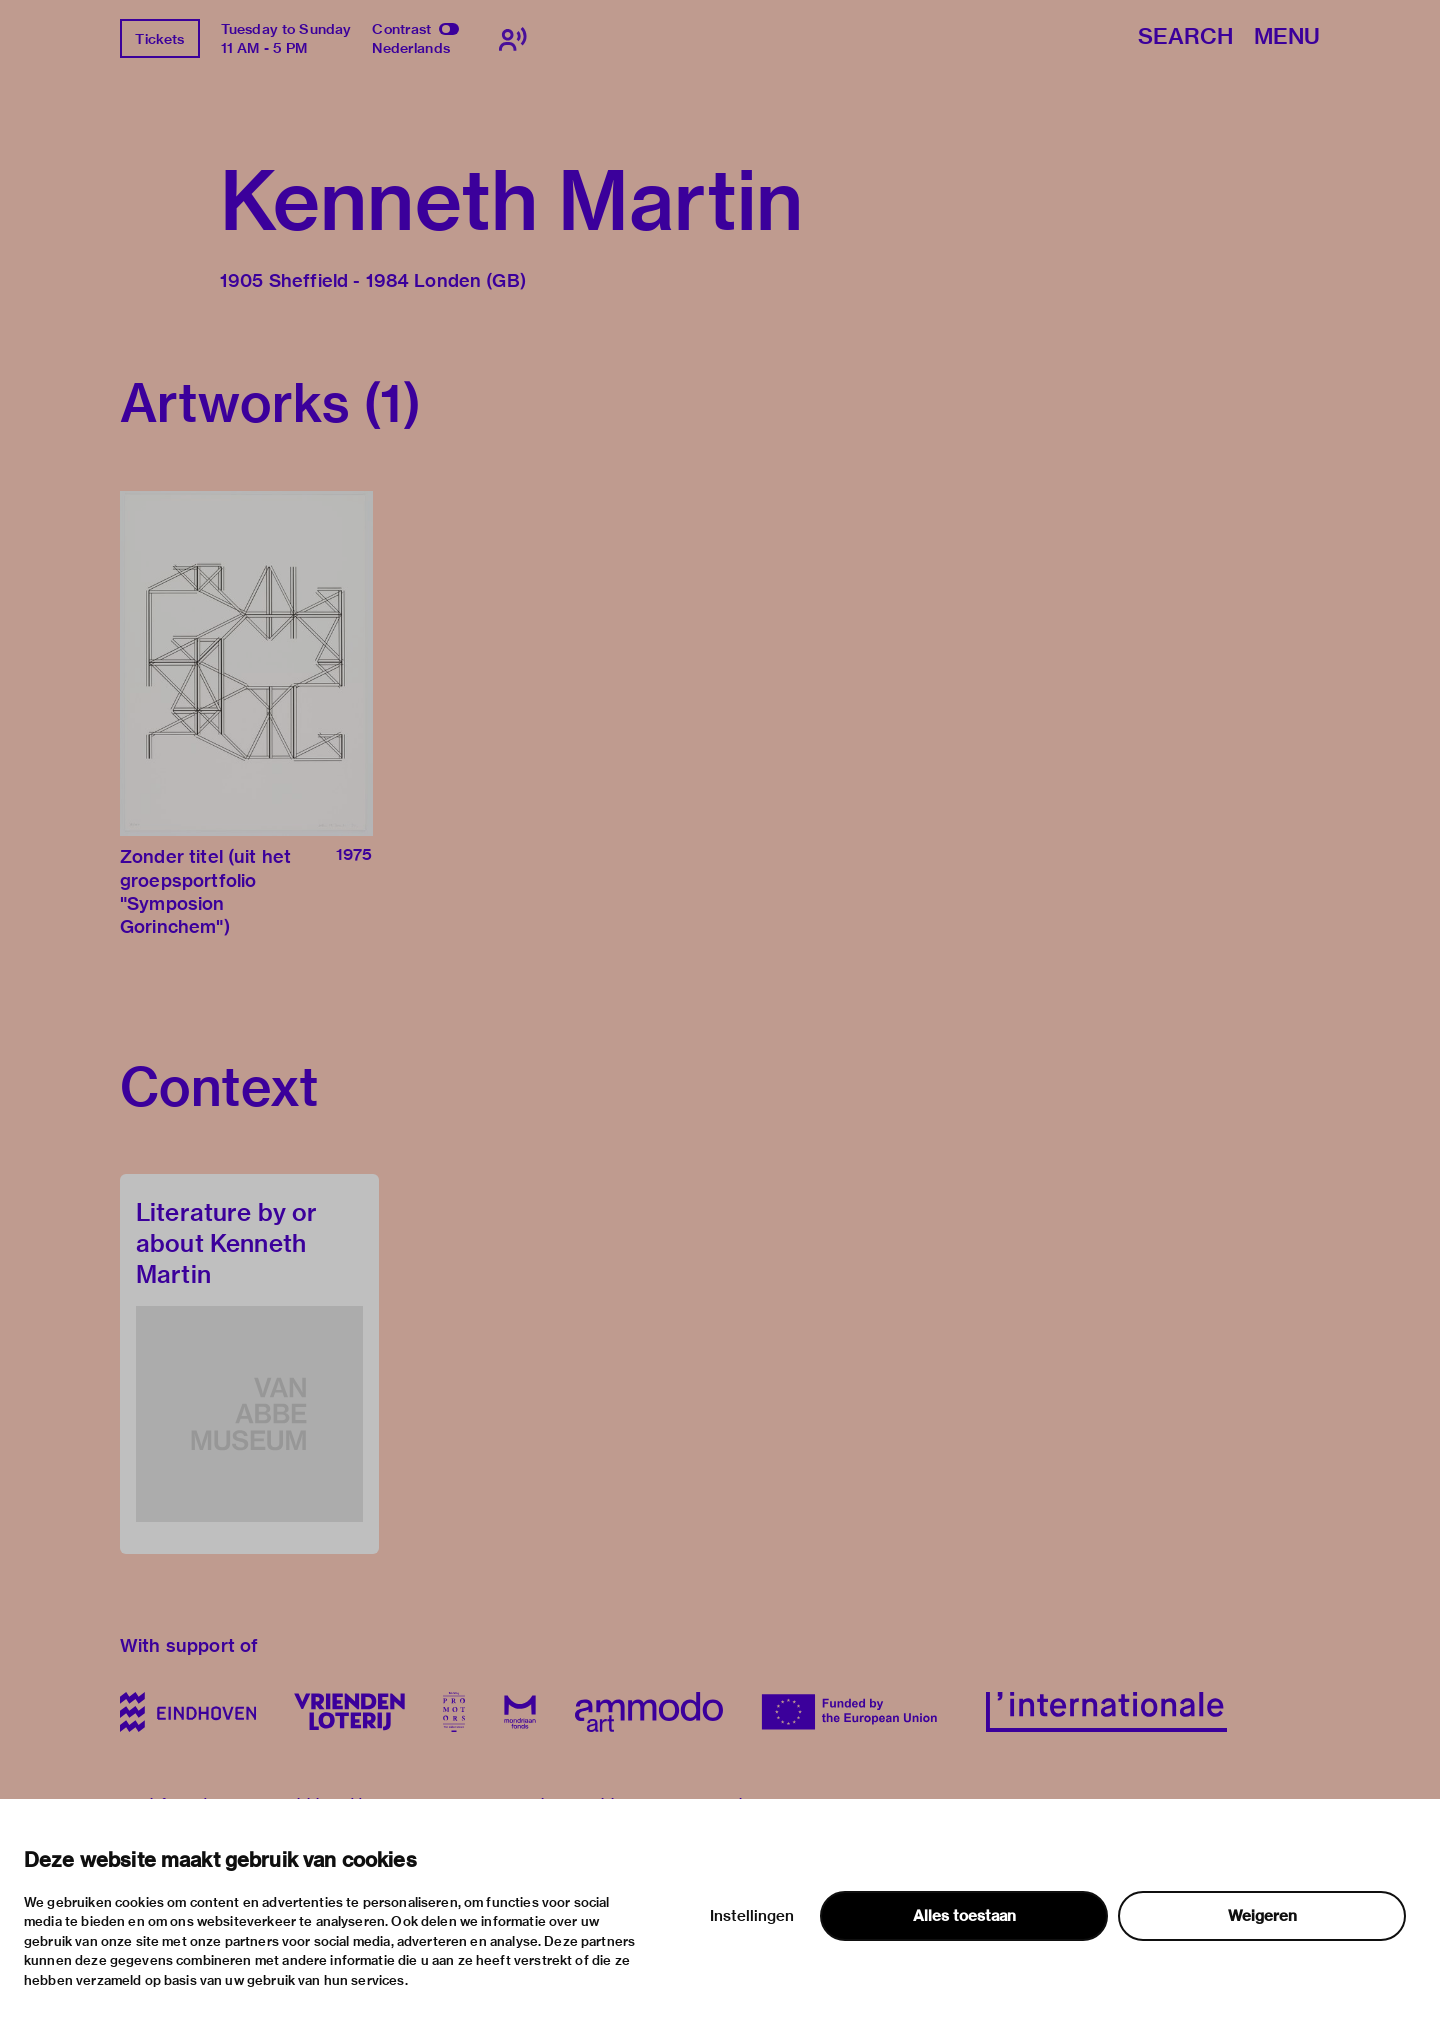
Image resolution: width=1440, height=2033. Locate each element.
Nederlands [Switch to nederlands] (411, 48)
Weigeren (1262, 1916)
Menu (1287, 37)
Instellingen (752, 1916)
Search (1185, 37)
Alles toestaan (964, 1916)
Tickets (159, 39)
